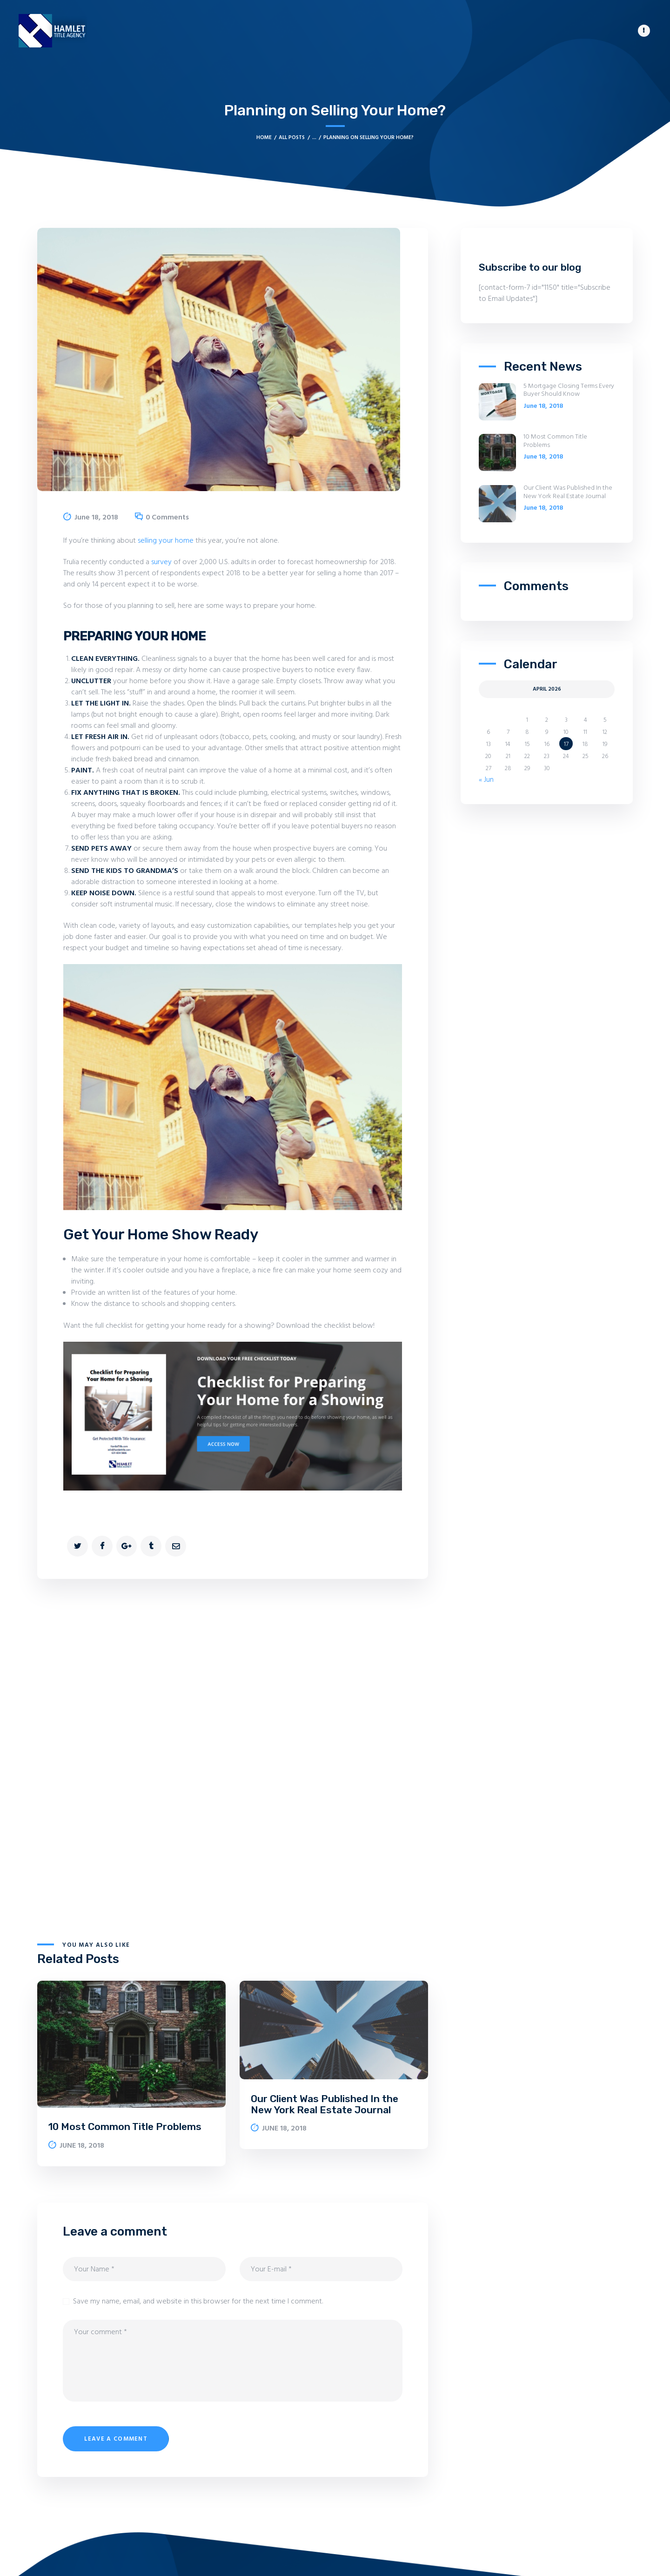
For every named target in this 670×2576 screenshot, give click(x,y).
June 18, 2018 (96, 518)
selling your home (166, 541)
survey (161, 562)
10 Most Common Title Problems (124, 2126)
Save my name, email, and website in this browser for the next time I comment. (198, 2301)
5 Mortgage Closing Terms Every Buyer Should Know (568, 390)
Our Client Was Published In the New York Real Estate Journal (324, 2104)
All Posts (292, 137)
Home (264, 137)
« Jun (486, 780)
